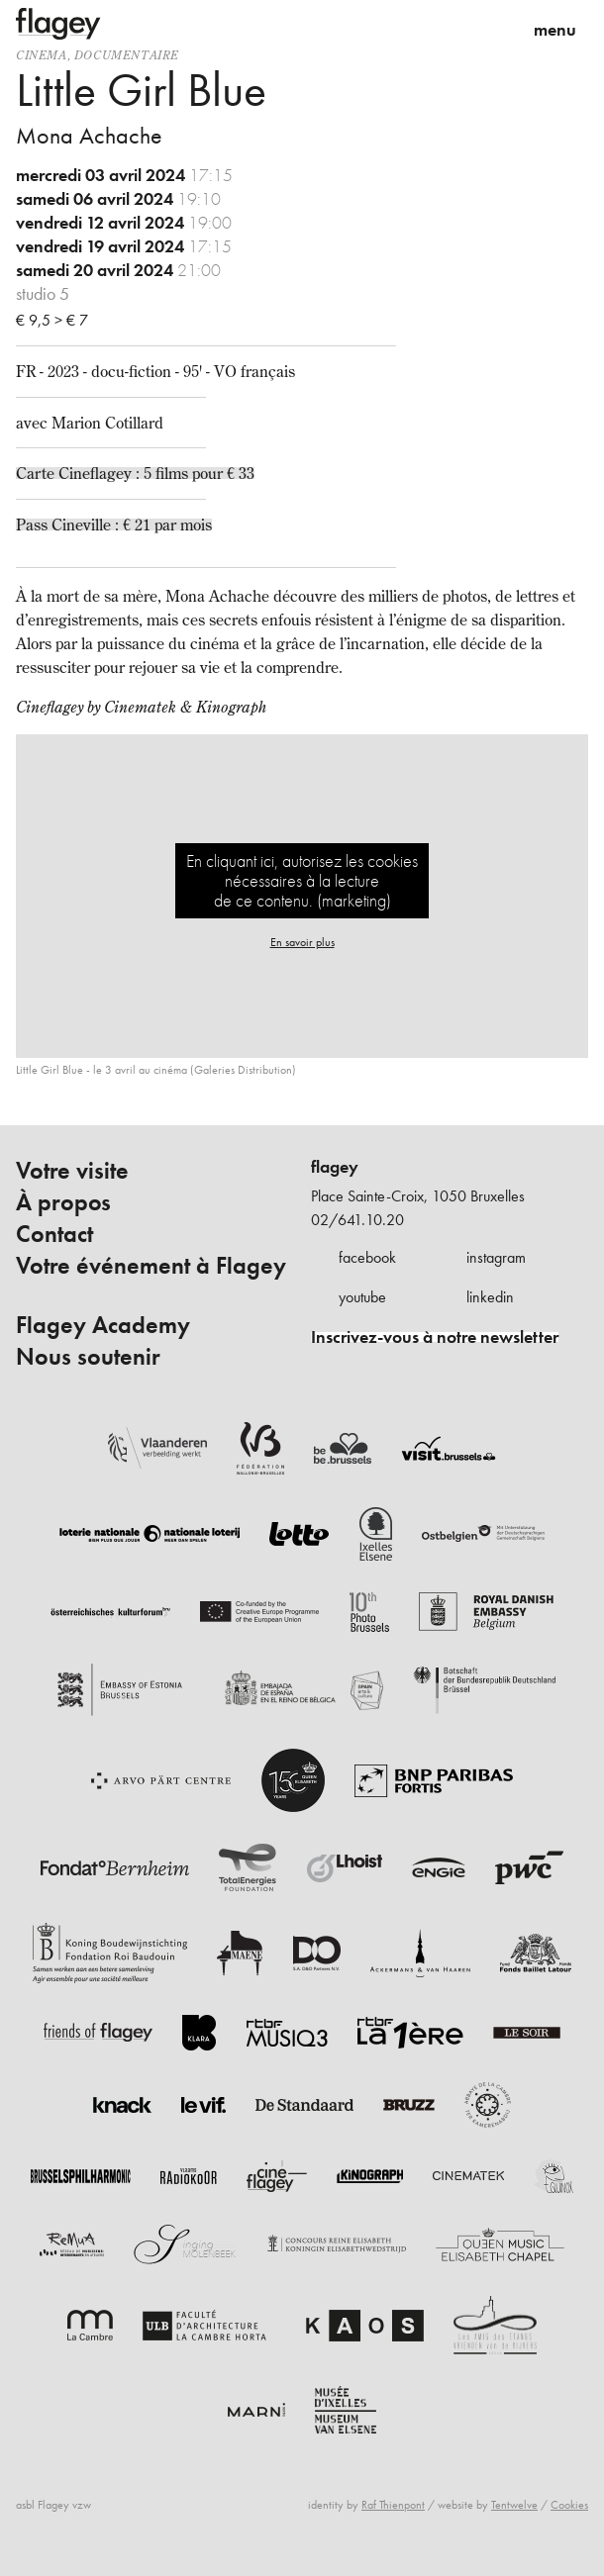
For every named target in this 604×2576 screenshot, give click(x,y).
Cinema (41, 55)
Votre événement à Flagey (151, 1266)
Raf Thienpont (393, 2505)
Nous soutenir (88, 1357)
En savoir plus (302, 942)
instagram (496, 1257)
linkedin (490, 1297)
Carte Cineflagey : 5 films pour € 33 (135, 473)
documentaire (126, 55)
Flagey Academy (103, 1325)
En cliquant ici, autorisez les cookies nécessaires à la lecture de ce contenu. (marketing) (302, 880)
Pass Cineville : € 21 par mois (114, 524)
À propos (63, 1202)
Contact (54, 1234)
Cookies (569, 2505)
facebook (367, 1257)
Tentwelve (514, 2505)
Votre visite (72, 1171)
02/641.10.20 (357, 1219)
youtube (362, 1297)
